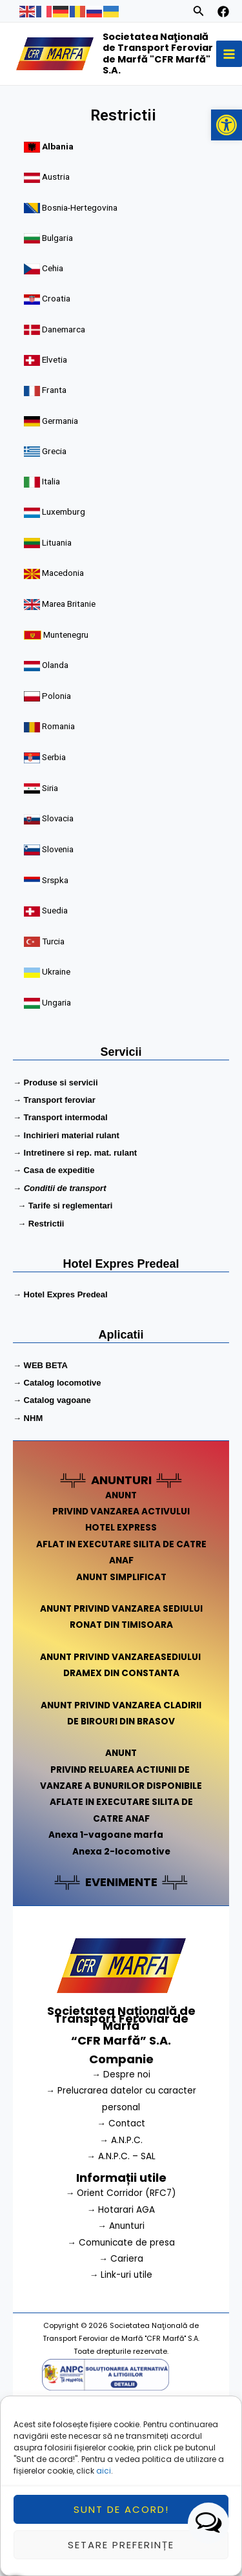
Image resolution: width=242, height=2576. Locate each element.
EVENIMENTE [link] (121, 1882)
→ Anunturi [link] (121, 2226)
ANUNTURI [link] (121, 1480)
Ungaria (58, 991)
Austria (57, 188)
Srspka (57, 872)
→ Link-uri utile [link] (121, 2275)
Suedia (56, 901)
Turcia (55, 931)
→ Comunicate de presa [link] (121, 2243)
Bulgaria (59, 247)
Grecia (56, 455)
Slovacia (59, 812)
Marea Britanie (70, 603)
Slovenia (58, 841)
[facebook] (223, 11)
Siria (51, 782)
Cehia (54, 277)
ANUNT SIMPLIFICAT (121, 1577)
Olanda (57, 663)
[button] (226, 125)
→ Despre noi (121, 2074)
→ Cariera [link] (121, 2259)
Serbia (55, 753)
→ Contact (121, 2123)
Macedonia (64, 573)
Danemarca (65, 336)
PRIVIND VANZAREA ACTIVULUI (121, 1511)
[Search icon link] (199, 13)
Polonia (58, 693)
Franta (56, 395)
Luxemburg (65, 514)
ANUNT (121, 1495)
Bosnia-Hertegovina (80, 218)
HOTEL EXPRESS (121, 1528)
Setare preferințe (121, 2545)
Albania (59, 159)
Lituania (58, 544)
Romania (60, 722)
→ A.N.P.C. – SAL (121, 2156)
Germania (61, 425)
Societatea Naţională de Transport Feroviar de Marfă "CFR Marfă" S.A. (158, 53)
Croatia (58, 306)
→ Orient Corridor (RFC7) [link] (121, 2193)
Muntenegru (67, 633)
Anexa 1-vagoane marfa (105, 1835)
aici (103, 2470)
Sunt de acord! (121, 2509)
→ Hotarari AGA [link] (121, 2210)
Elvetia (56, 366)
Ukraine (58, 961)
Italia (52, 484)
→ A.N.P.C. (121, 2140)
